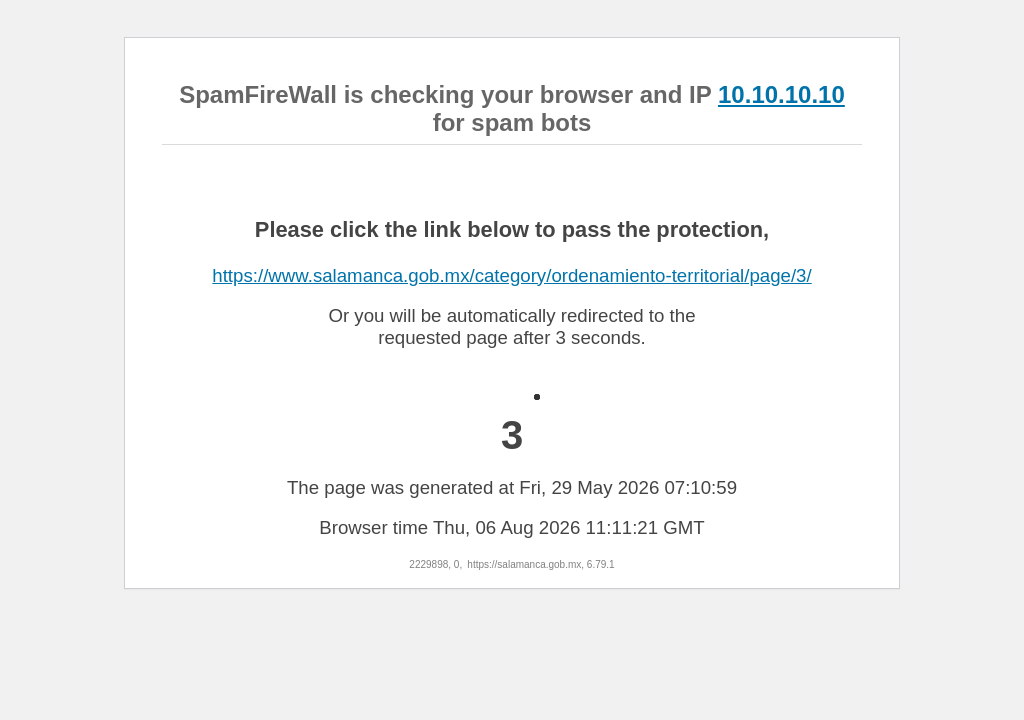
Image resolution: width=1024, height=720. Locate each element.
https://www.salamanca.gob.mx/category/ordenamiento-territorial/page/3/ (511, 275)
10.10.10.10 (781, 94)
